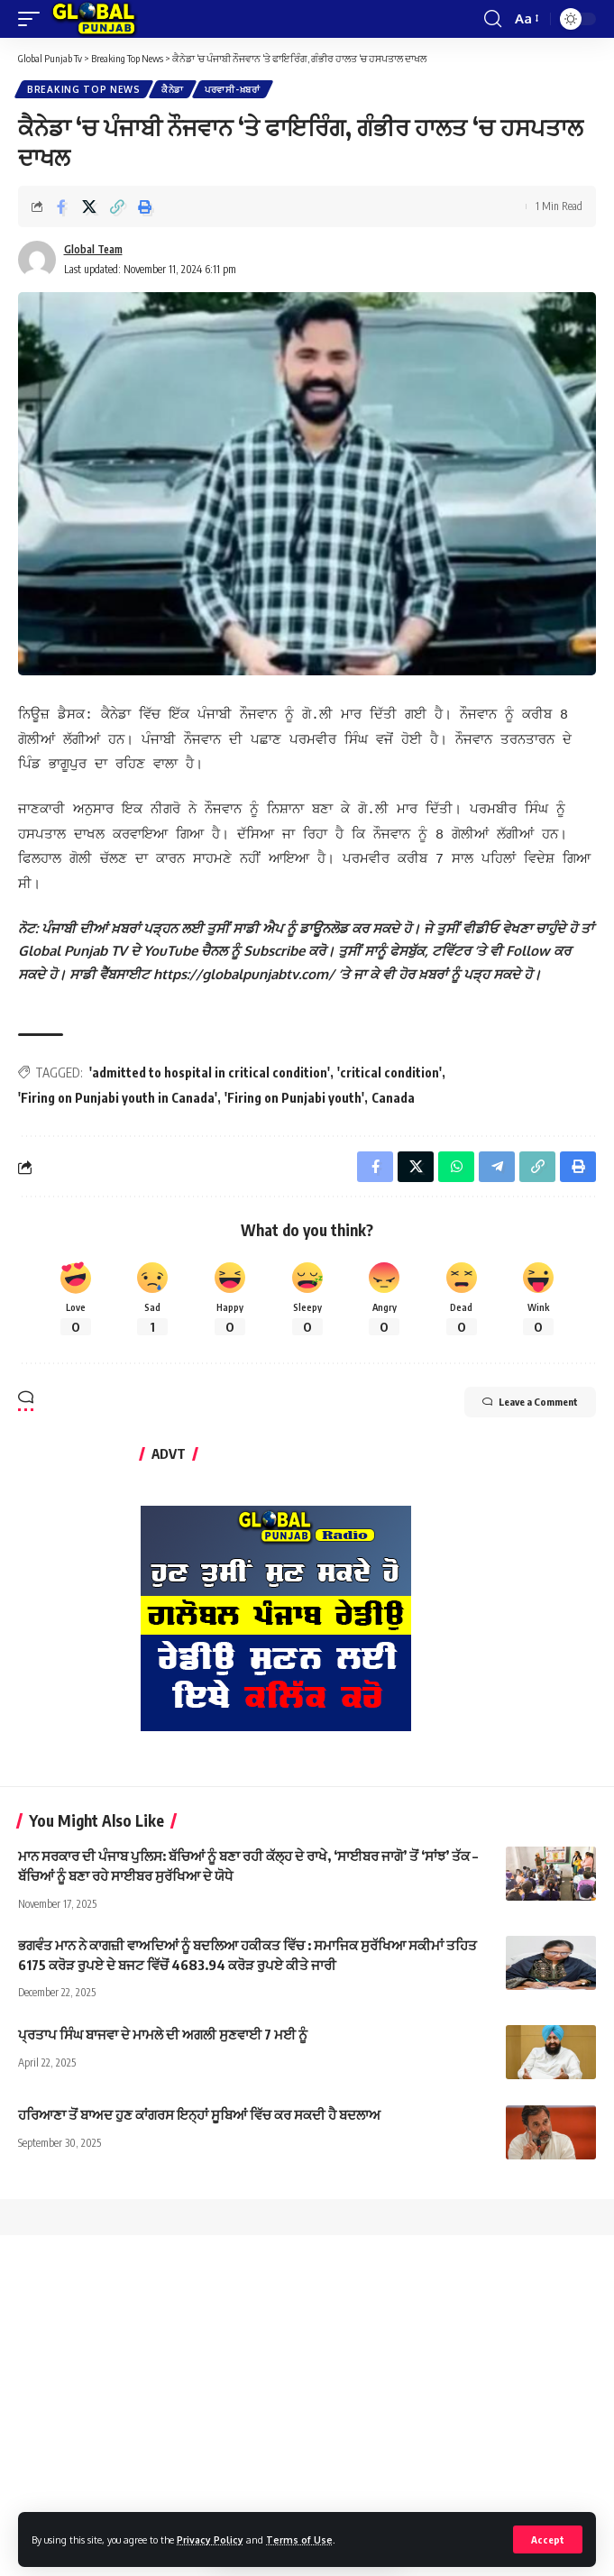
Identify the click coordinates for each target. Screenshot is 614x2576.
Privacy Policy (210, 2539)
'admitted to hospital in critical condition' (209, 1060)
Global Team (93, 249)
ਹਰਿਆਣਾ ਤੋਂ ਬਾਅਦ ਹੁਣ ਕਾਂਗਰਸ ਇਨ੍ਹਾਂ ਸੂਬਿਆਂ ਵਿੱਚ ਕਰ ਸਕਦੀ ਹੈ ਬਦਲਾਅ (199, 2102)
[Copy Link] (117, 206)
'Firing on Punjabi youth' (294, 1085)
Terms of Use (299, 2539)
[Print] (145, 206)
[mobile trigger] (33, 19)
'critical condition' (389, 1060)
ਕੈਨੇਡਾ (172, 89)
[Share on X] (89, 206)
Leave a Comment (530, 1389)
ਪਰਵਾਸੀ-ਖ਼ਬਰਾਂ (233, 89)
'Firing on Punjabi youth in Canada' (117, 1085)
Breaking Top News (84, 89)
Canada (393, 1085)
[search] (493, 19)
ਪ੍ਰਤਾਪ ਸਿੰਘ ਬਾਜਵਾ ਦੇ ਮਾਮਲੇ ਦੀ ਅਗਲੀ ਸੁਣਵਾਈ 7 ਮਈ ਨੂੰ (162, 2021)
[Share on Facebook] (61, 206)
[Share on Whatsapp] (456, 1154)
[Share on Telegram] (497, 1154)
